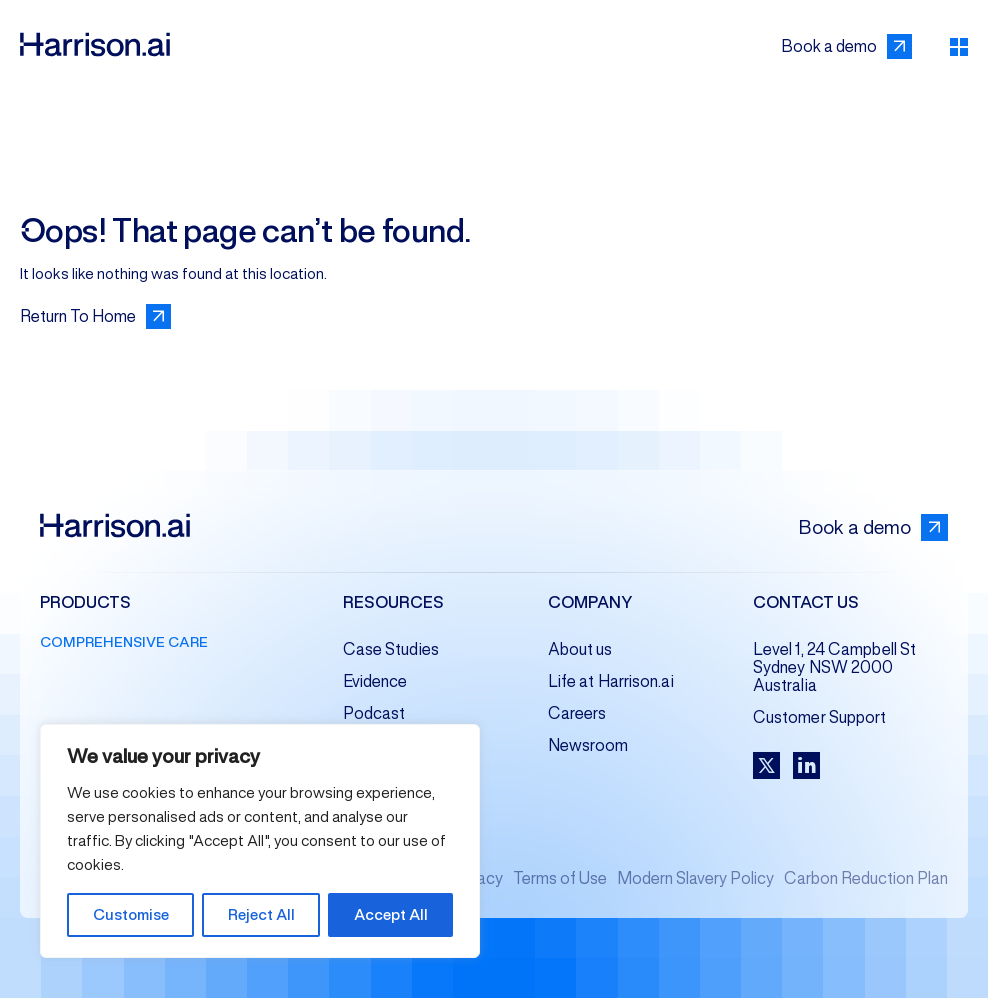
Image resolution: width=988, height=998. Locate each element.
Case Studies (391, 649)
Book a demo (873, 527)
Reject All (261, 914)
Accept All (391, 914)
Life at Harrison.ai (611, 681)
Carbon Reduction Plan (866, 878)
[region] (260, 841)
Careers (577, 713)
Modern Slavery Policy (695, 878)
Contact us (806, 603)
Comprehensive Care (124, 642)
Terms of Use (560, 878)
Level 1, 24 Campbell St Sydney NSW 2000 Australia (834, 667)
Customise (131, 914)
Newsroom (588, 745)
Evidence (375, 681)
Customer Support (820, 717)
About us (580, 649)
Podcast (374, 713)
